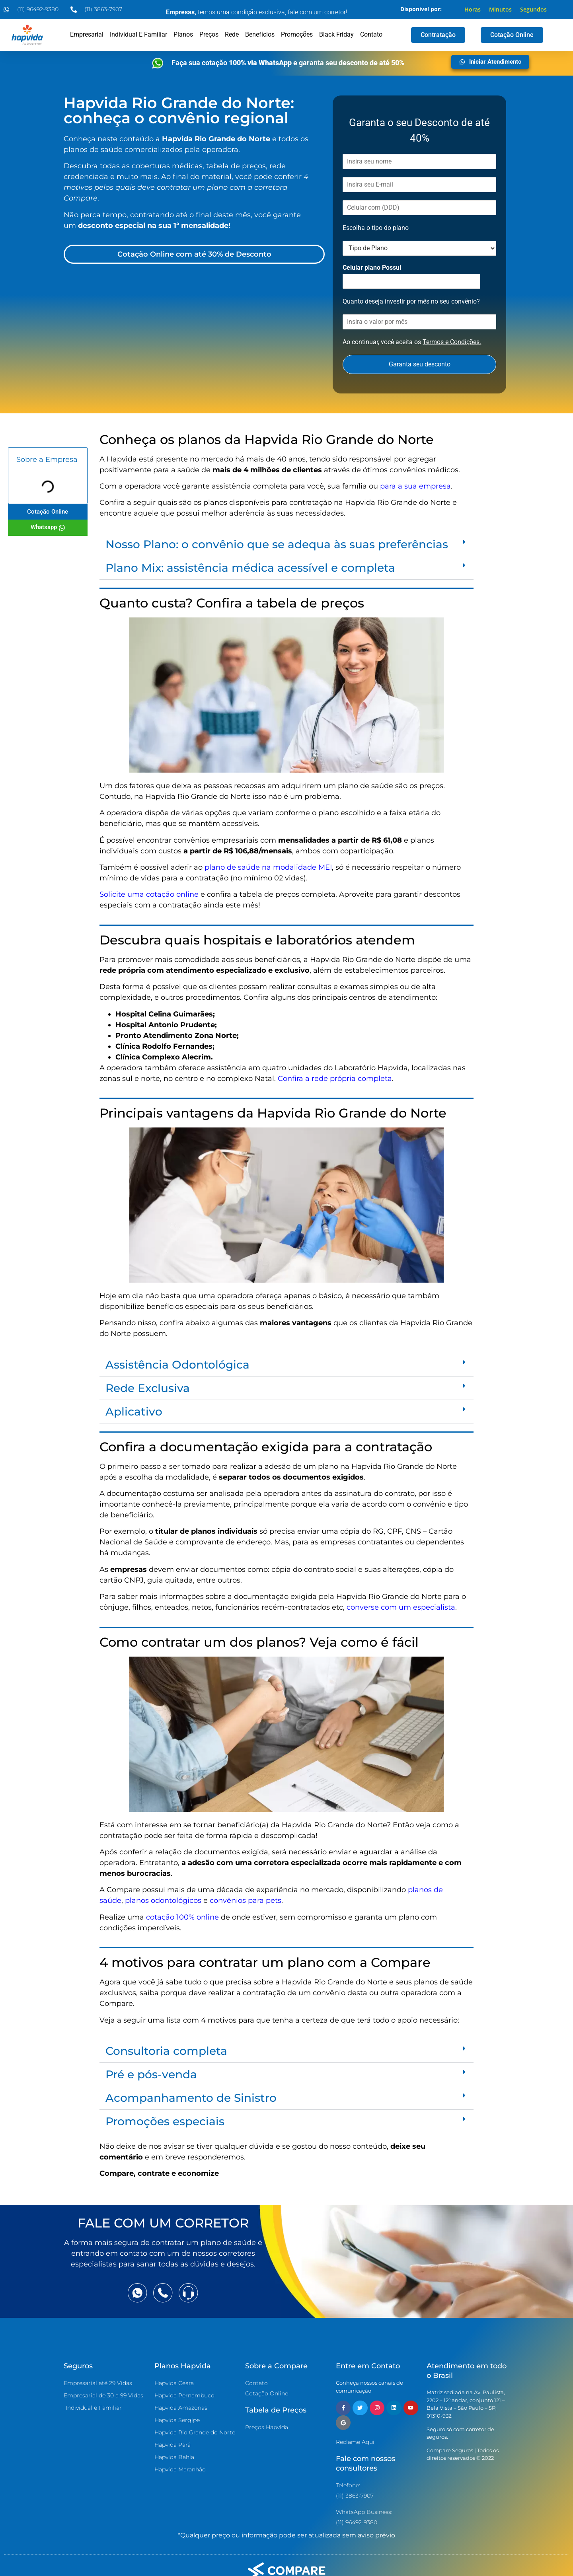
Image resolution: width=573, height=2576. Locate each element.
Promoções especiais (164, 2121)
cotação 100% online (182, 1917)
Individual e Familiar (138, 34)
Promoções (297, 34)
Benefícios (260, 34)
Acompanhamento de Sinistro (191, 2098)
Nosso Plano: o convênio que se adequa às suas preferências (276, 544)
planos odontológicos (163, 1900)
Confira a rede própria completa (335, 1078)
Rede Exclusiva (147, 1388)
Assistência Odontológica (177, 1364)
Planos (183, 34)
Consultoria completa (166, 2051)
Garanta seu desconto (419, 364)
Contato (371, 34)
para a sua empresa (415, 486)
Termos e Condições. (452, 342)
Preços (208, 34)
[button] (286, 544)
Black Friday (336, 34)
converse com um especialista (401, 1607)
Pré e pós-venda (151, 2074)
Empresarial (86, 34)
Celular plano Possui (372, 267)
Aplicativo (133, 1411)
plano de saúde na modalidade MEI (268, 867)
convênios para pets (245, 1900)
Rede (232, 34)
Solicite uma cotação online (149, 894)
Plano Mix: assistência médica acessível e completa (250, 567)
